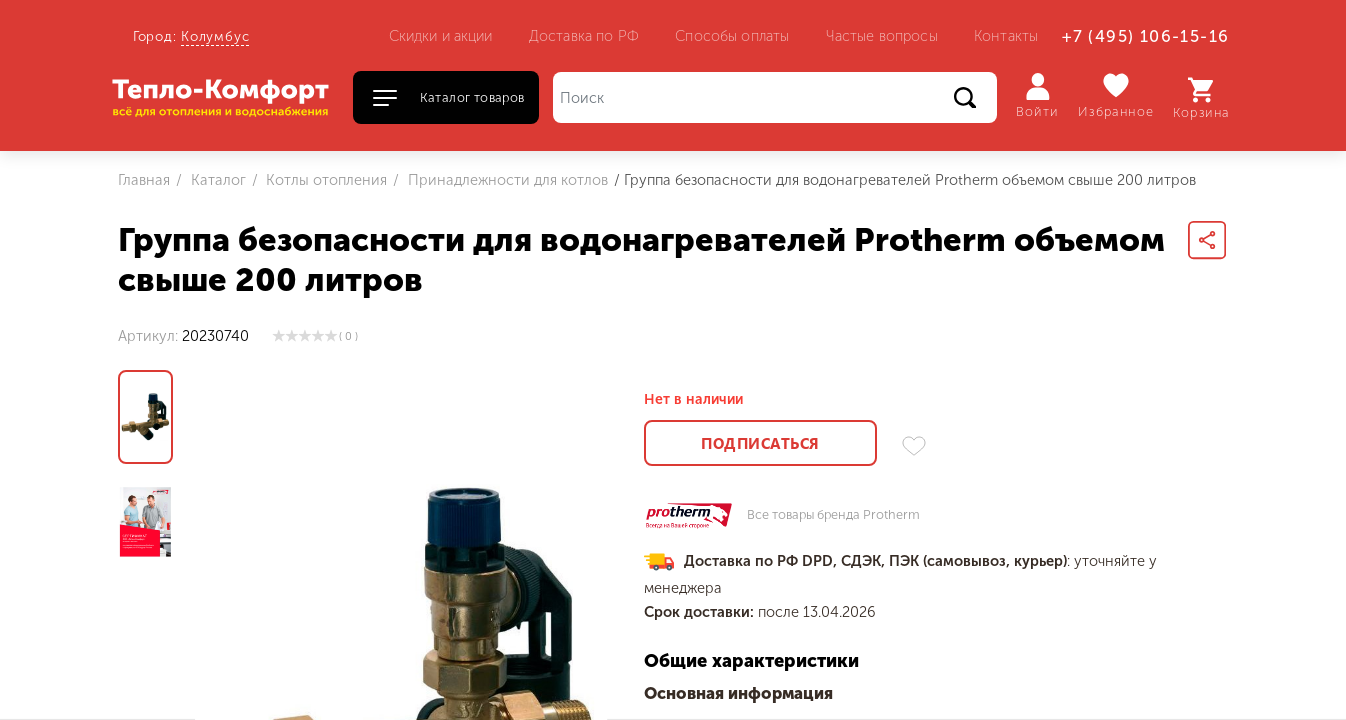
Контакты (1006, 36)
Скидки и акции (441, 36)
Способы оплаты (732, 36)
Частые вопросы (882, 36)
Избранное (1116, 95)
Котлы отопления (324, 180)
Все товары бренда (833, 515)
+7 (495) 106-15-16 (1145, 36)
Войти (1037, 96)
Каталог (216, 180)
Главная (144, 180)
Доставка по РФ (584, 36)
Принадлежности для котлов (506, 180)
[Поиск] (775, 97)
